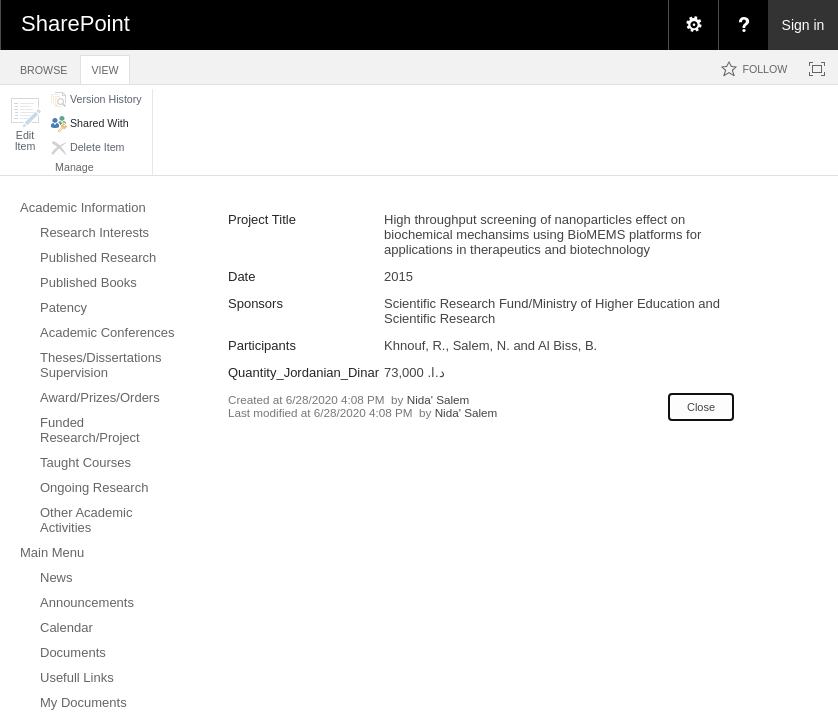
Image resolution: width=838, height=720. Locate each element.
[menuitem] (693, 25)
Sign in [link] (803, 25)
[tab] (43, 66)
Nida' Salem (438, 399)
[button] (25, 124)
